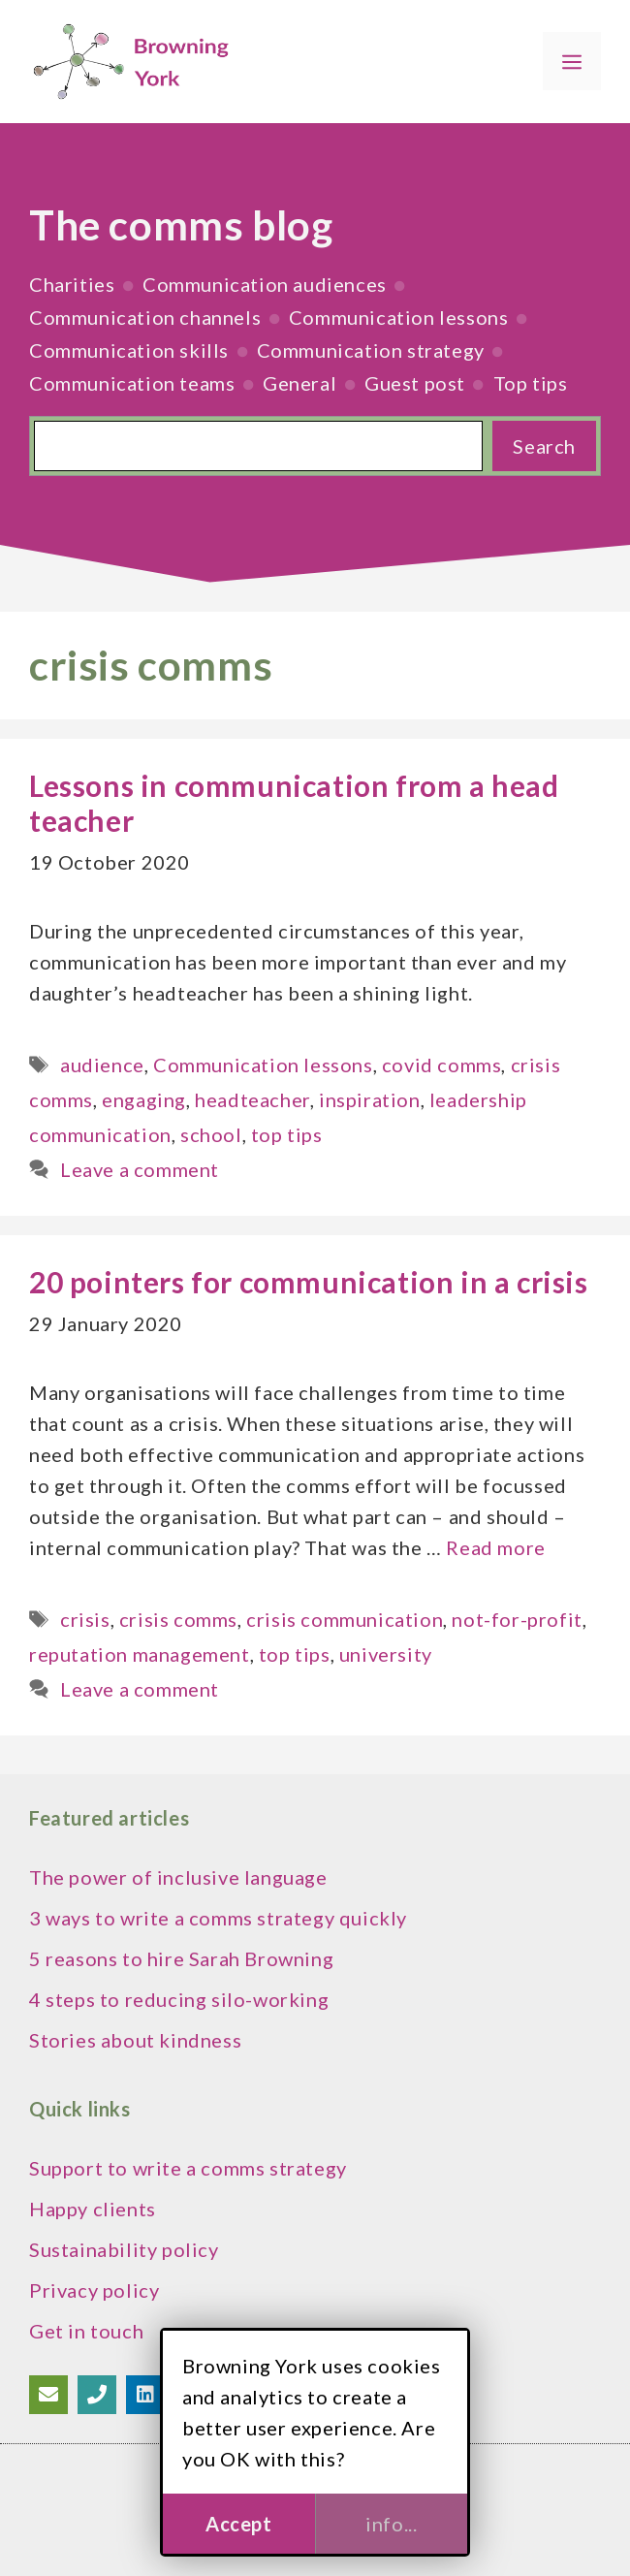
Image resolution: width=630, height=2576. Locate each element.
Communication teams (132, 383)
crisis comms (178, 1619)
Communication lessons (399, 317)
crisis (85, 1619)
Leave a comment (139, 1169)
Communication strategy (371, 350)
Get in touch (86, 2330)
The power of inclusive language (178, 1877)
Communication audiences (264, 284)
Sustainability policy (124, 2249)
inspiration (370, 1099)
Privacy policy (94, 2290)
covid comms (442, 1064)
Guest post (414, 383)
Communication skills (129, 350)
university (385, 1654)
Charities (71, 284)
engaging (144, 1099)
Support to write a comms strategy (188, 2167)
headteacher (252, 1099)
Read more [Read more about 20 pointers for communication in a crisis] (495, 1547)
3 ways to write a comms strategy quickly (218, 1917)
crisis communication (344, 1619)
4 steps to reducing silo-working (179, 1999)
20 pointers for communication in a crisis (308, 1281)
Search (544, 446)
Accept (238, 2523)
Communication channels (145, 317)
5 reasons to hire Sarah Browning (181, 1958)
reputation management (139, 1654)
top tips (287, 1134)
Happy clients (92, 2208)
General (299, 383)
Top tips (530, 383)
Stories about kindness (135, 2039)
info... (391, 2523)
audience (102, 1064)
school (211, 1134)
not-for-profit (517, 1619)
